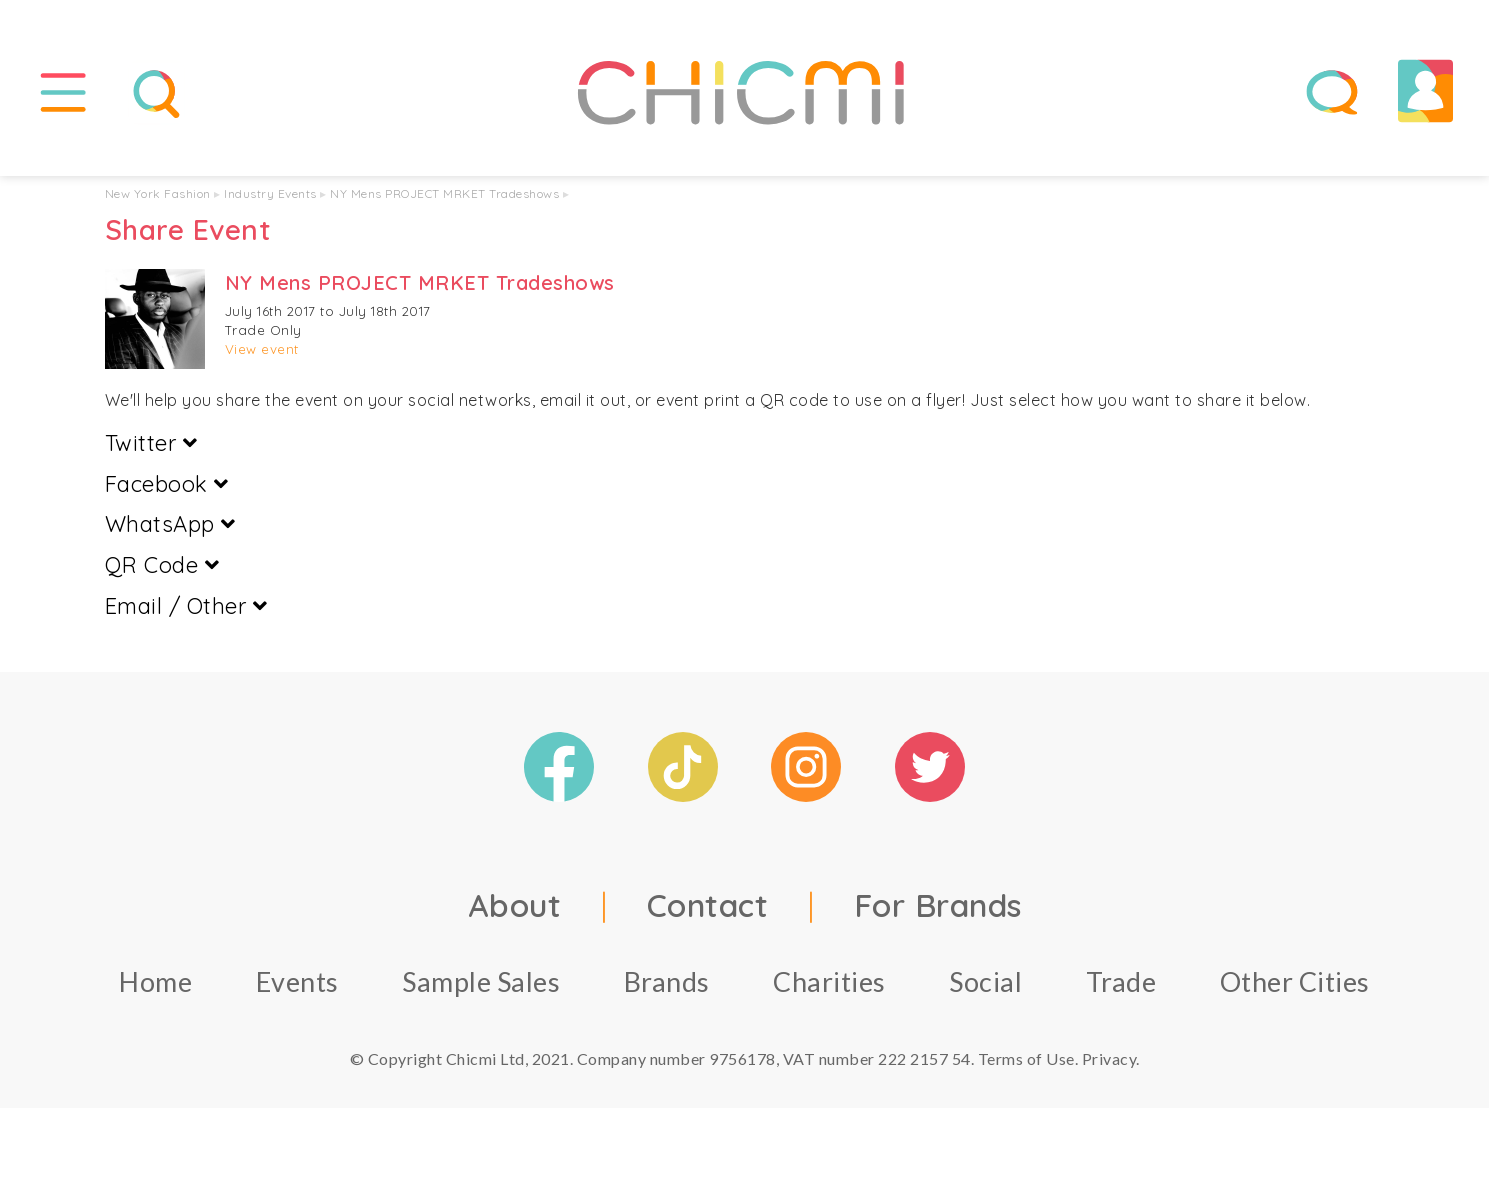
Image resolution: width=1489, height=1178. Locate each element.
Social (985, 981)
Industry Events (270, 194)
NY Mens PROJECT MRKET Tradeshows (444, 194)
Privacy (1109, 1058)
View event (262, 350)
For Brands (938, 905)
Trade (1121, 981)
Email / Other (186, 607)
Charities (829, 981)
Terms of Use (1026, 1058)
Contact (708, 905)
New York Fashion (158, 194)
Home (155, 981)
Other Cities (1295, 981)
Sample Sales (481, 981)
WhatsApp (170, 525)
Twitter (151, 443)
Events (297, 981)
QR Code (162, 566)
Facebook (167, 484)
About (515, 905)
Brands (667, 981)
